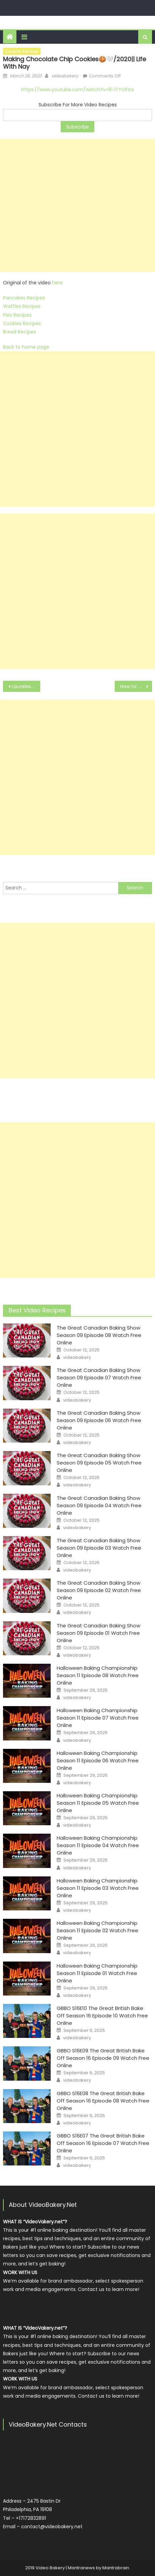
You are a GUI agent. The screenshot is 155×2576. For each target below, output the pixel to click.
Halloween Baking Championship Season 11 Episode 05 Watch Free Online (98, 1803)
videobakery (64, 76)
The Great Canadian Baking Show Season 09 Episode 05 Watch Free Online (99, 1463)
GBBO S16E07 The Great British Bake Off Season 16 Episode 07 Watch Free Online (103, 2143)
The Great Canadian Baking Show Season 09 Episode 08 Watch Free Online (99, 1335)
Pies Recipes (17, 315)
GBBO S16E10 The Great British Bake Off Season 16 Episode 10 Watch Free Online (102, 2015)
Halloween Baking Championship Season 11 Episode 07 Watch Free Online (98, 1718)
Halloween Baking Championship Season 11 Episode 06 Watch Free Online (98, 1760)
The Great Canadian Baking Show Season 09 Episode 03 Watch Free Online (99, 1548)
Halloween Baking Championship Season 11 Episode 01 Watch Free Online (97, 1973)
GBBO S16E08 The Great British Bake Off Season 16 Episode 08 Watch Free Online (103, 2101)
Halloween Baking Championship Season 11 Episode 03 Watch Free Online (98, 1888)
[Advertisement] (77, 205)
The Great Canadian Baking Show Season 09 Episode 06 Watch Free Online (99, 1420)
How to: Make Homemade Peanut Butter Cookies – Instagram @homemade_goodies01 (136, 686)
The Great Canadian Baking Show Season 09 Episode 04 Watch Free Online (99, 1505)
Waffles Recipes (22, 306)
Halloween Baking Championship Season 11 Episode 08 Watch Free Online (98, 1675)
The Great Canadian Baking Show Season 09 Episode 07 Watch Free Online (99, 1377)
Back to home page (26, 347)
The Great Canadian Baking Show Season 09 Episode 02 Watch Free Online (99, 1590)
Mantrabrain (115, 2568)
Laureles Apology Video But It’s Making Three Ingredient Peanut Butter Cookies (26, 686)
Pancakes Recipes (24, 297)
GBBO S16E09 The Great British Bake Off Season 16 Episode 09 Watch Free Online (103, 2058)
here (57, 282)
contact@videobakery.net (52, 2526)
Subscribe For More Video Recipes (78, 104)
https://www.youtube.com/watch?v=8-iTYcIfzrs (77, 89)
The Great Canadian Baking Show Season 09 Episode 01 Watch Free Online (98, 1633)
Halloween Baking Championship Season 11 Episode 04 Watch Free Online (98, 1845)
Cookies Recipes (22, 51)
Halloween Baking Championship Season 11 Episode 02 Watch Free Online (97, 1930)
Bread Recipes (19, 331)
